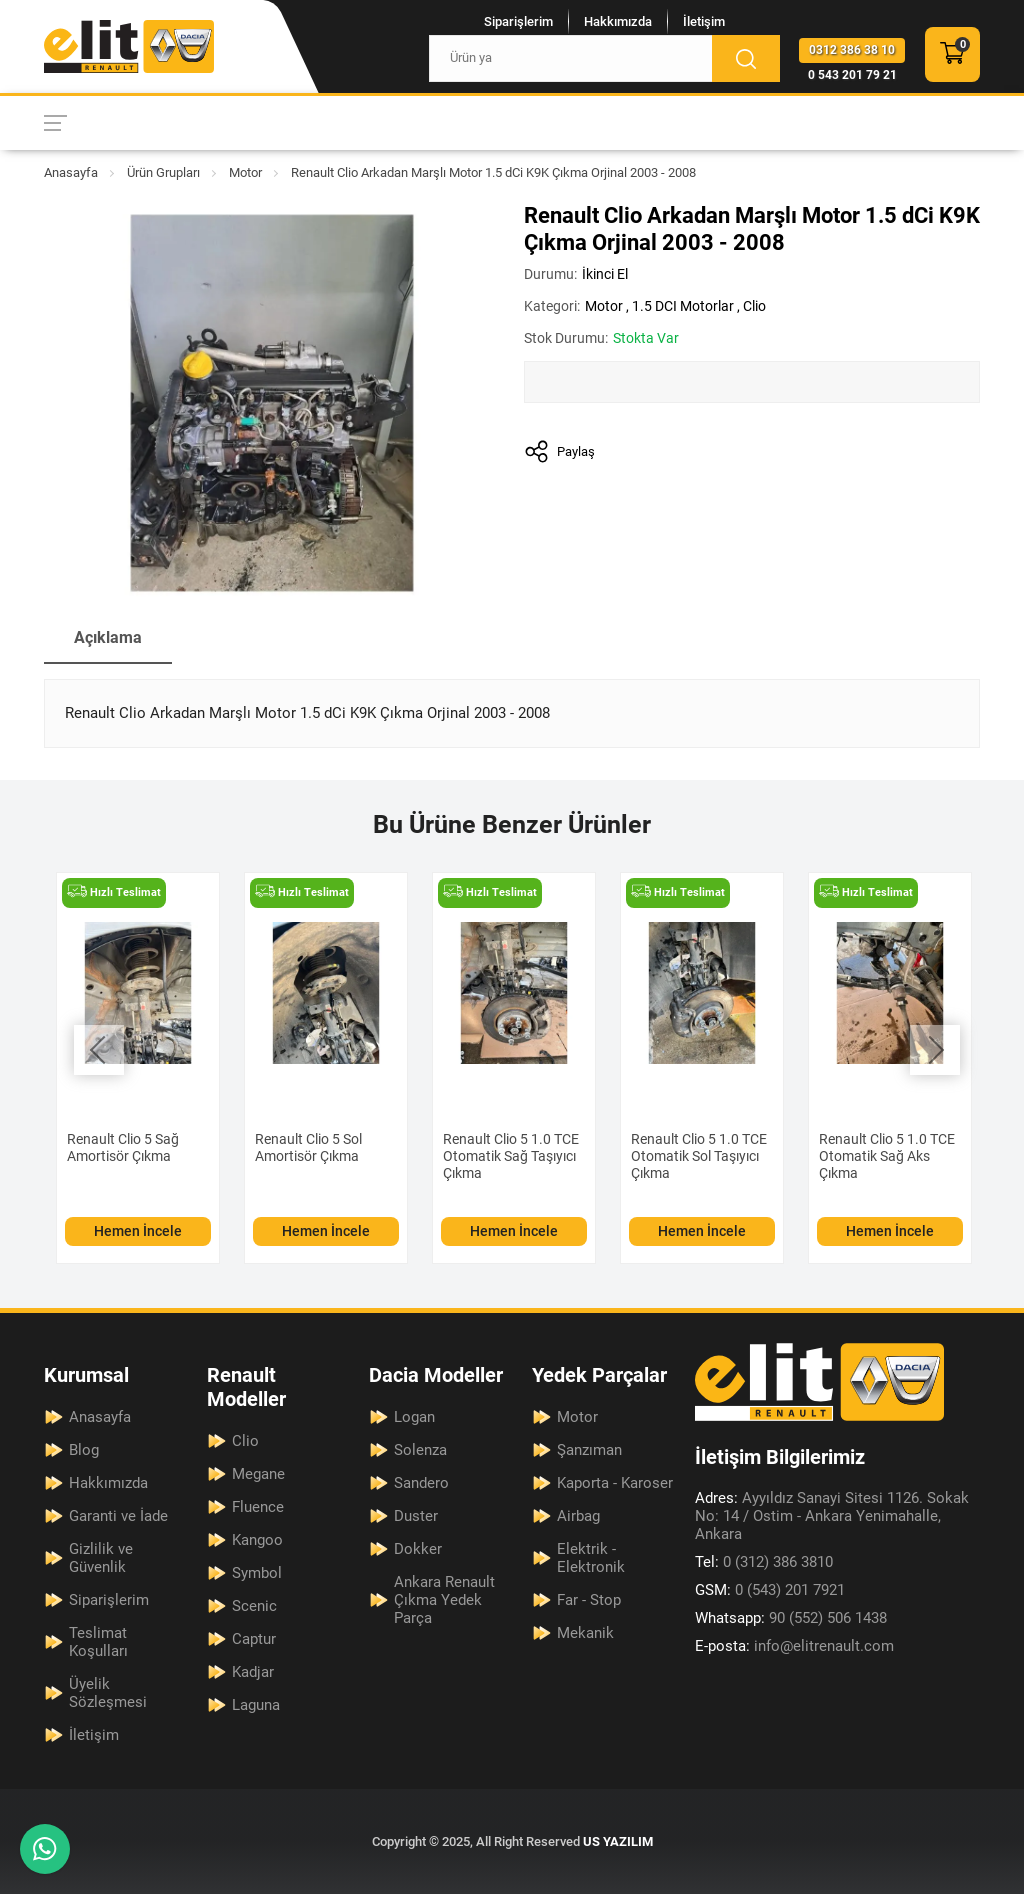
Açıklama (108, 637)
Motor (245, 172)
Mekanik (585, 1633)
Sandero (421, 1483)
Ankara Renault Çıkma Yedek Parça (444, 1600)
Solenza (420, 1450)
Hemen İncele (138, 1231)
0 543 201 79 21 (852, 75)
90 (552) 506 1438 (791, 1618)
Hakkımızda (618, 21)
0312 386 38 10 (852, 50)
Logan (414, 1417)
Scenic (254, 1606)
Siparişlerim (518, 21)
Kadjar (253, 1672)
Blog (84, 1450)
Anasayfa (71, 172)
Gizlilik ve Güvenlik (101, 1558)
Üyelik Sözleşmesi (108, 1693)
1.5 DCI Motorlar (683, 306)
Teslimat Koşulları (98, 1642)
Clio (754, 306)
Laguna (256, 1705)
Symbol (257, 1573)
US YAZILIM (618, 1841)
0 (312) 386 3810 (764, 1562)
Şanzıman (589, 1450)
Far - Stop (589, 1600)
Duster (416, 1516)
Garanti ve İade (118, 1516)
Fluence (258, 1507)
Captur (254, 1639)
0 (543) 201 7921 (770, 1590)
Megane (258, 1474)
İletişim (704, 21)
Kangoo (257, 1540)
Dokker (418, 1549)
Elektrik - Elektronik (591, 1558)
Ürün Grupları (163, 172)
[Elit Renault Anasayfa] (129, 46)
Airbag (578, 1516)
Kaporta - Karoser (615, 1483)
